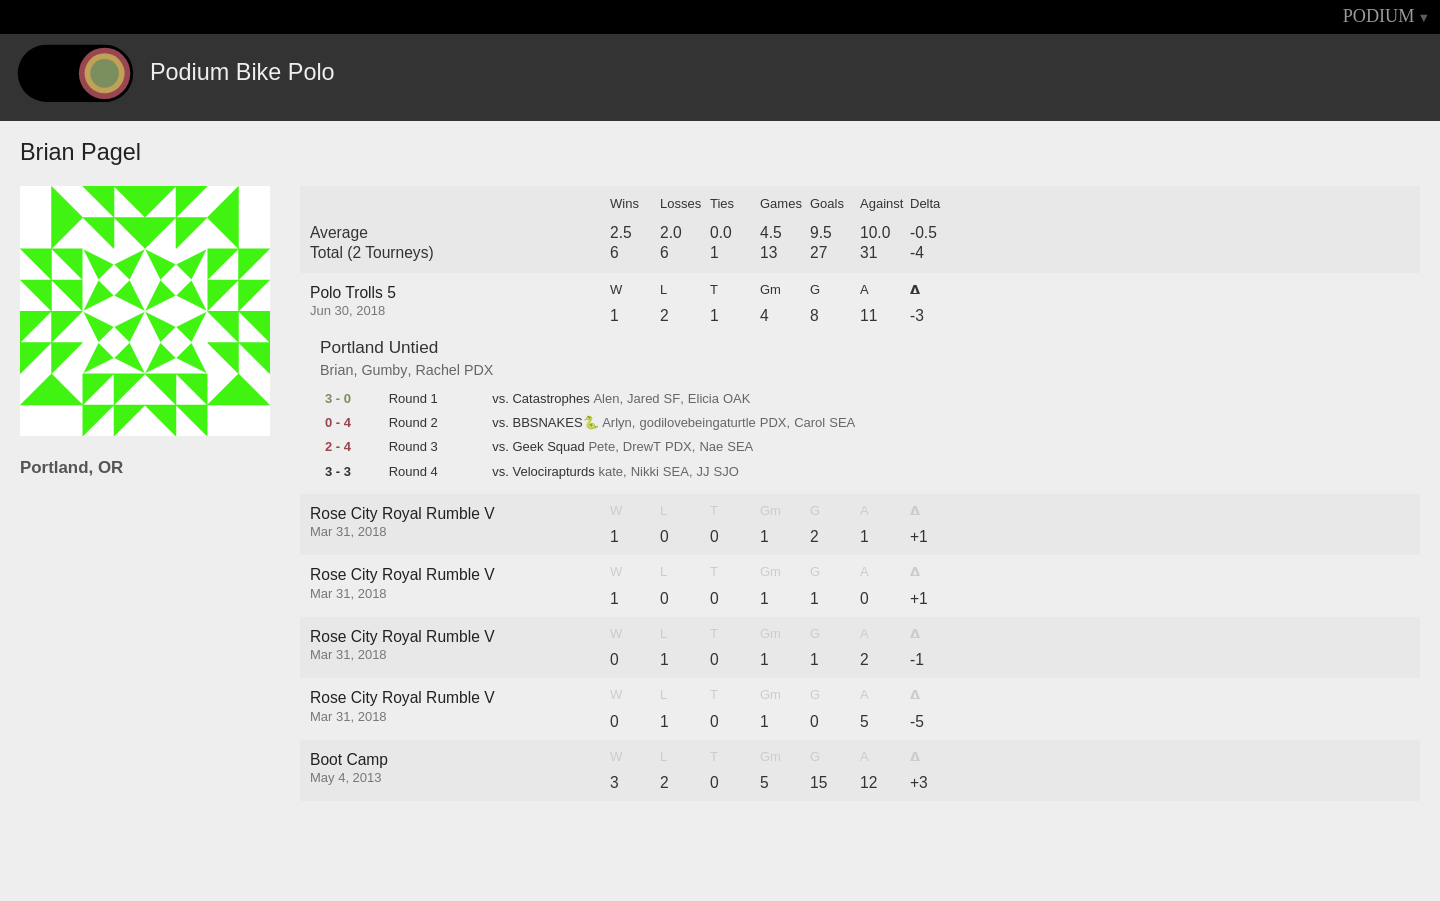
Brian (336, 370)
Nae (711, 447)
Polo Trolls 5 (353, 292)
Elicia (703, 399)
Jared (643, 399)
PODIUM (1379, 16)
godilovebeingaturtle (697, 423)
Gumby (384, 370)
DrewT (642, 447)
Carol (809, 423)
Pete (601, 447)
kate (610, 472)
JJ (703, 472)
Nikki (645, 472)
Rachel (437, 370)
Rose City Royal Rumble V (402, 513)
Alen (606, 399)
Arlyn (617, 423)
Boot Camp (349, 759)
